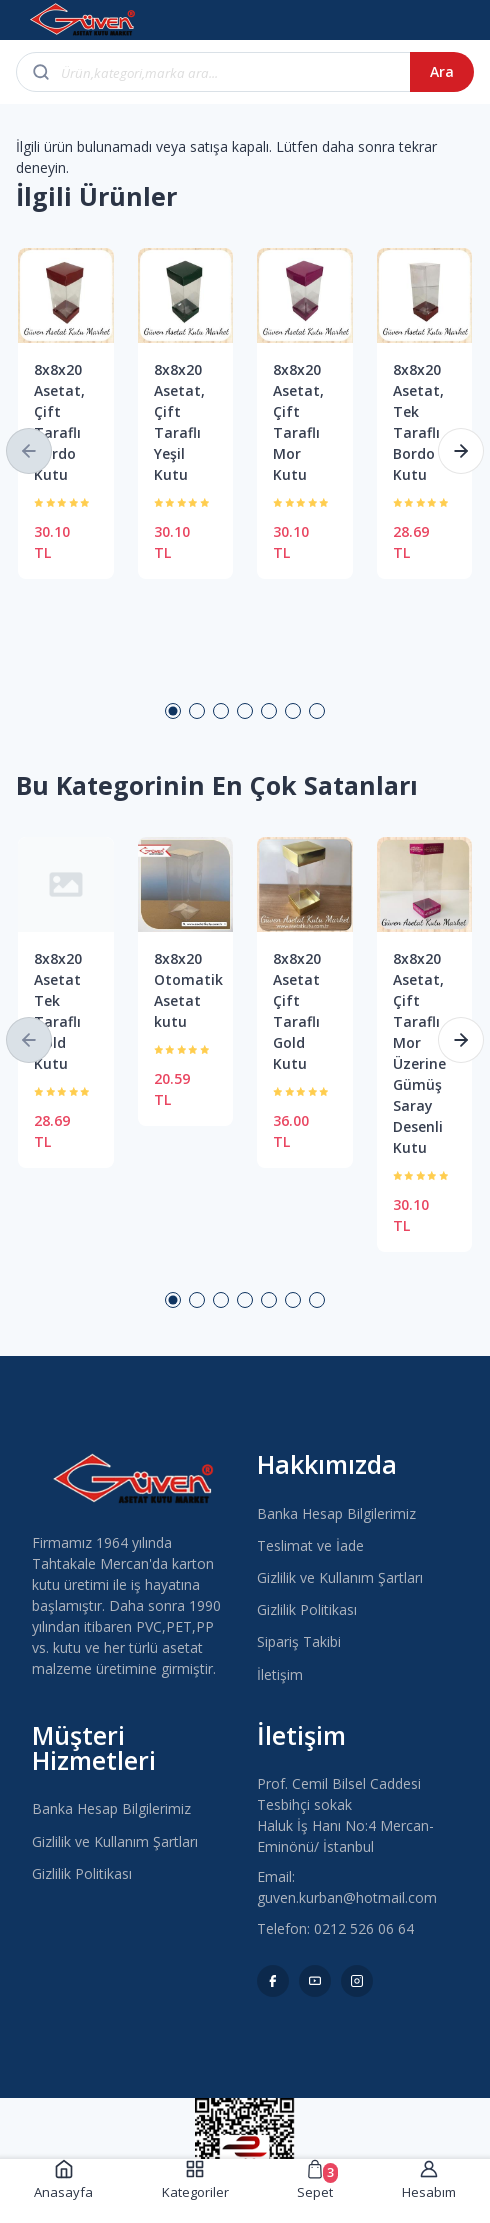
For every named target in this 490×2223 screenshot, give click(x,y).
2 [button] (197, 711)
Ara (442, 71)
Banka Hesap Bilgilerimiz (336, 1513)
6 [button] (293, 711)
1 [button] (173, 711)
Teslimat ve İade (310, 1545)
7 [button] (317, 711)
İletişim (280, 1674)
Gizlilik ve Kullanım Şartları (340, 1577)
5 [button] (269, 711)
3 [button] (221, 711)
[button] (29, 451)
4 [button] (245, 711)
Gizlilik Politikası (307, 1609)
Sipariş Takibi (299, 1641)
